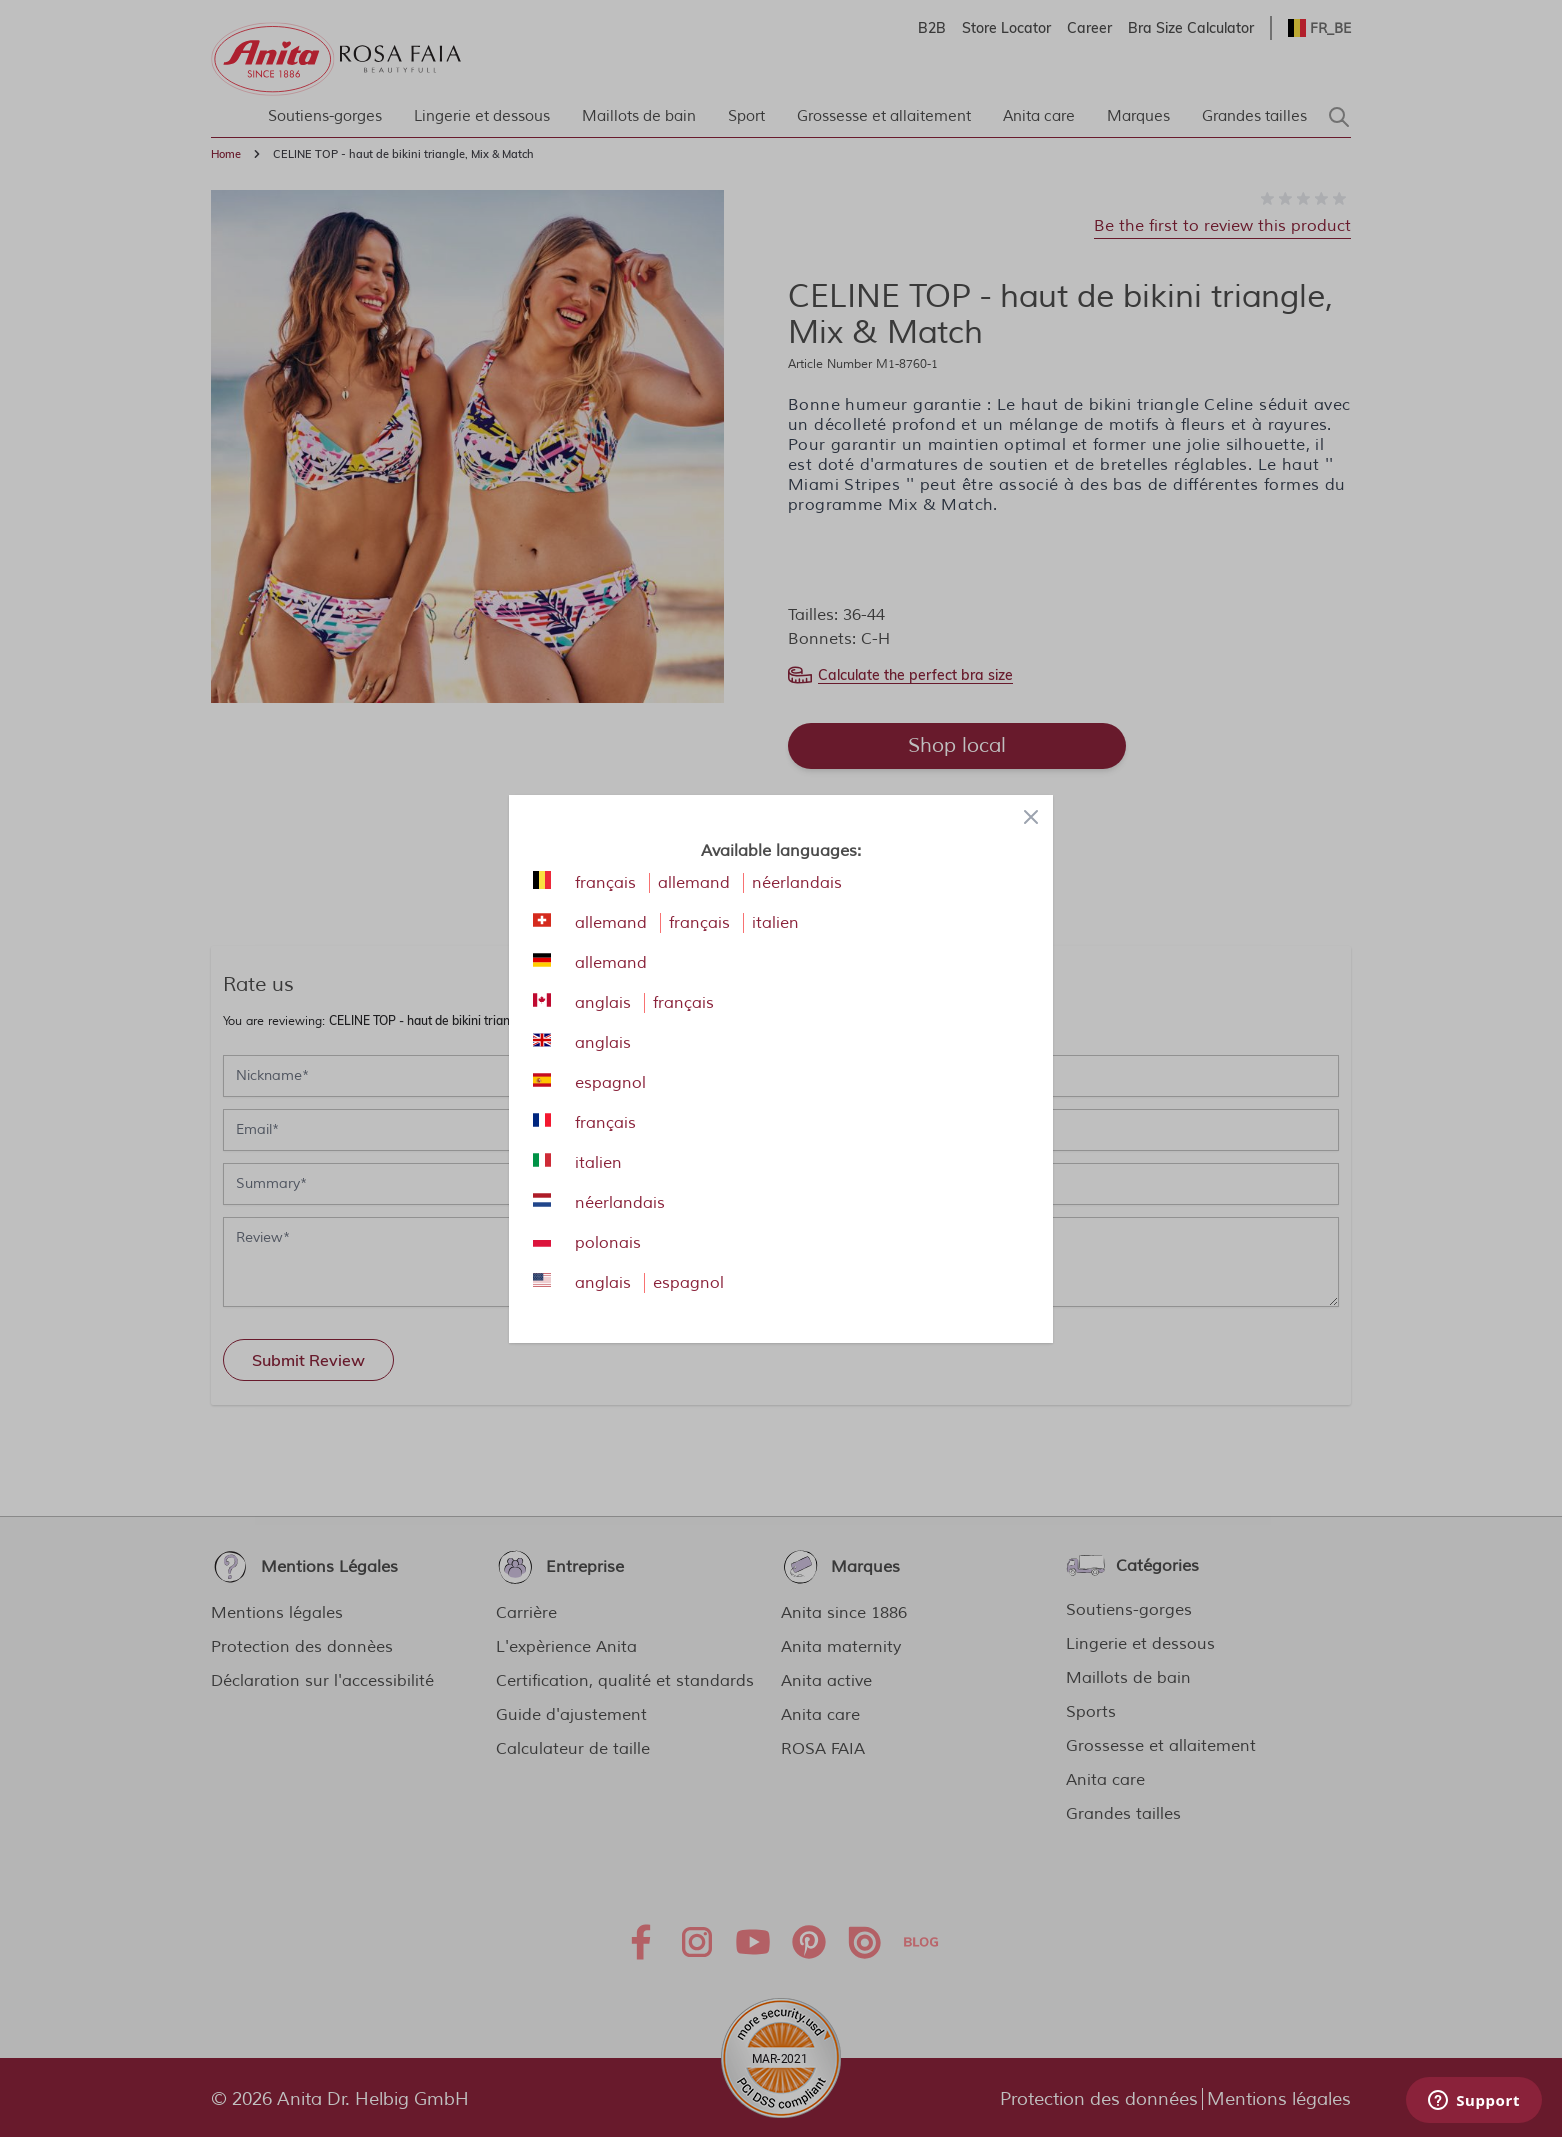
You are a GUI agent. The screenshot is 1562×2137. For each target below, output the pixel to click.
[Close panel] (1031, 817)
